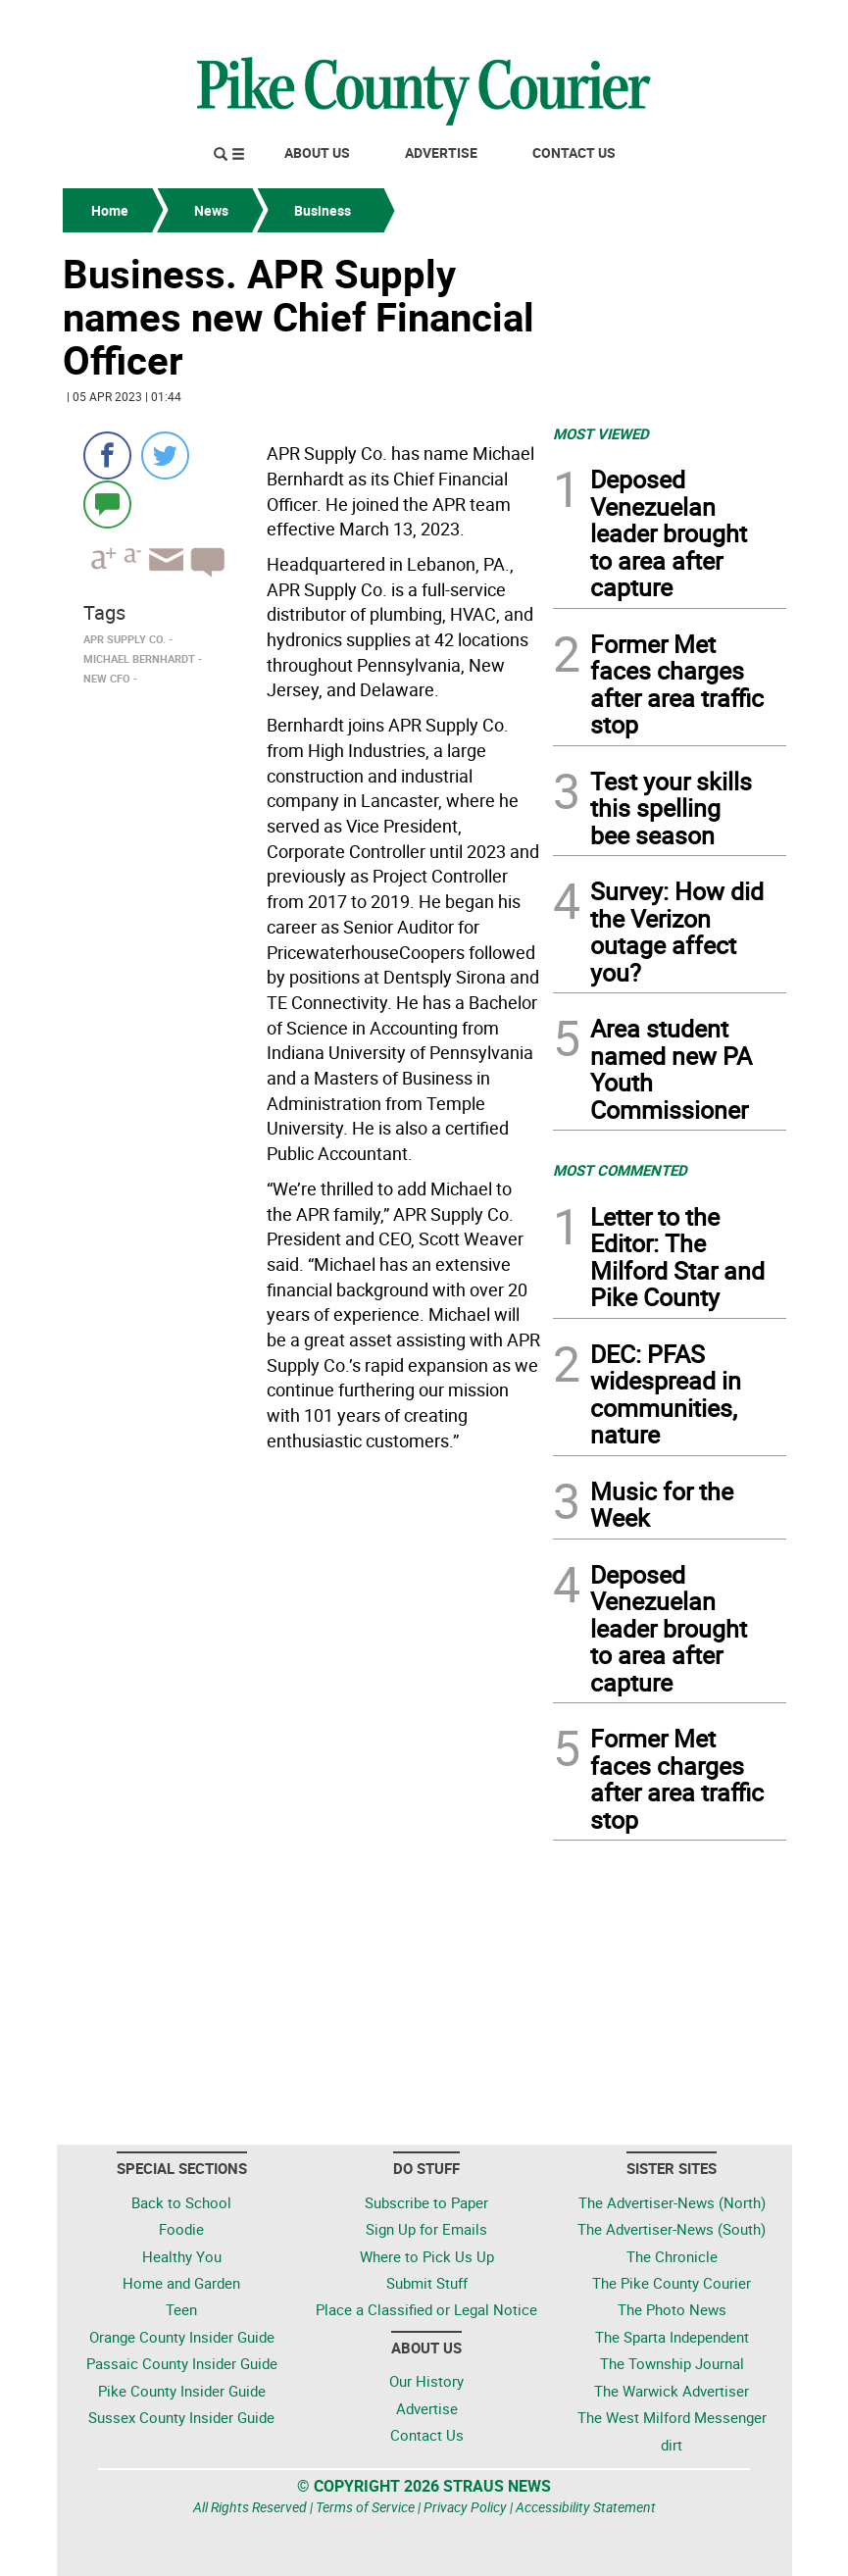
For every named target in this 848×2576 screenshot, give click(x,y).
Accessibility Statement (586, 2507)
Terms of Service (365, 2507)
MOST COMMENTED (620, 1170)
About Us (317, 152)
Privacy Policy (465, 2507)
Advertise (441, 152)
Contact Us (574, 152)
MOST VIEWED (601, 433)
